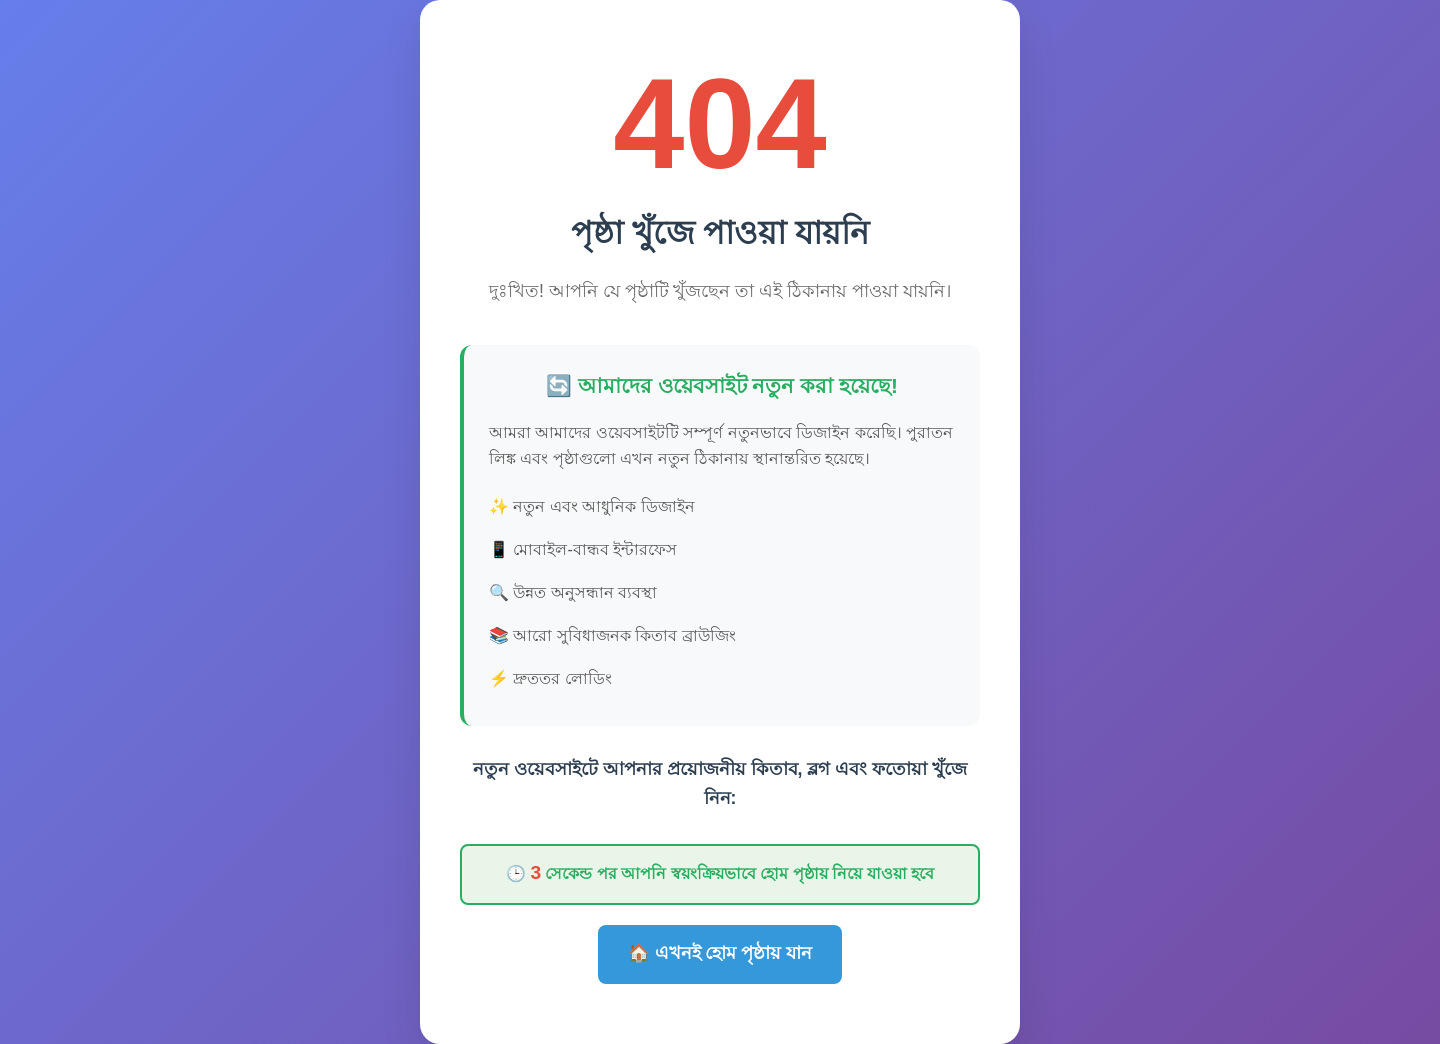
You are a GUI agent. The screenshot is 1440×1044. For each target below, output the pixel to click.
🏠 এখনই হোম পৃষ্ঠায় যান (720, 953)
